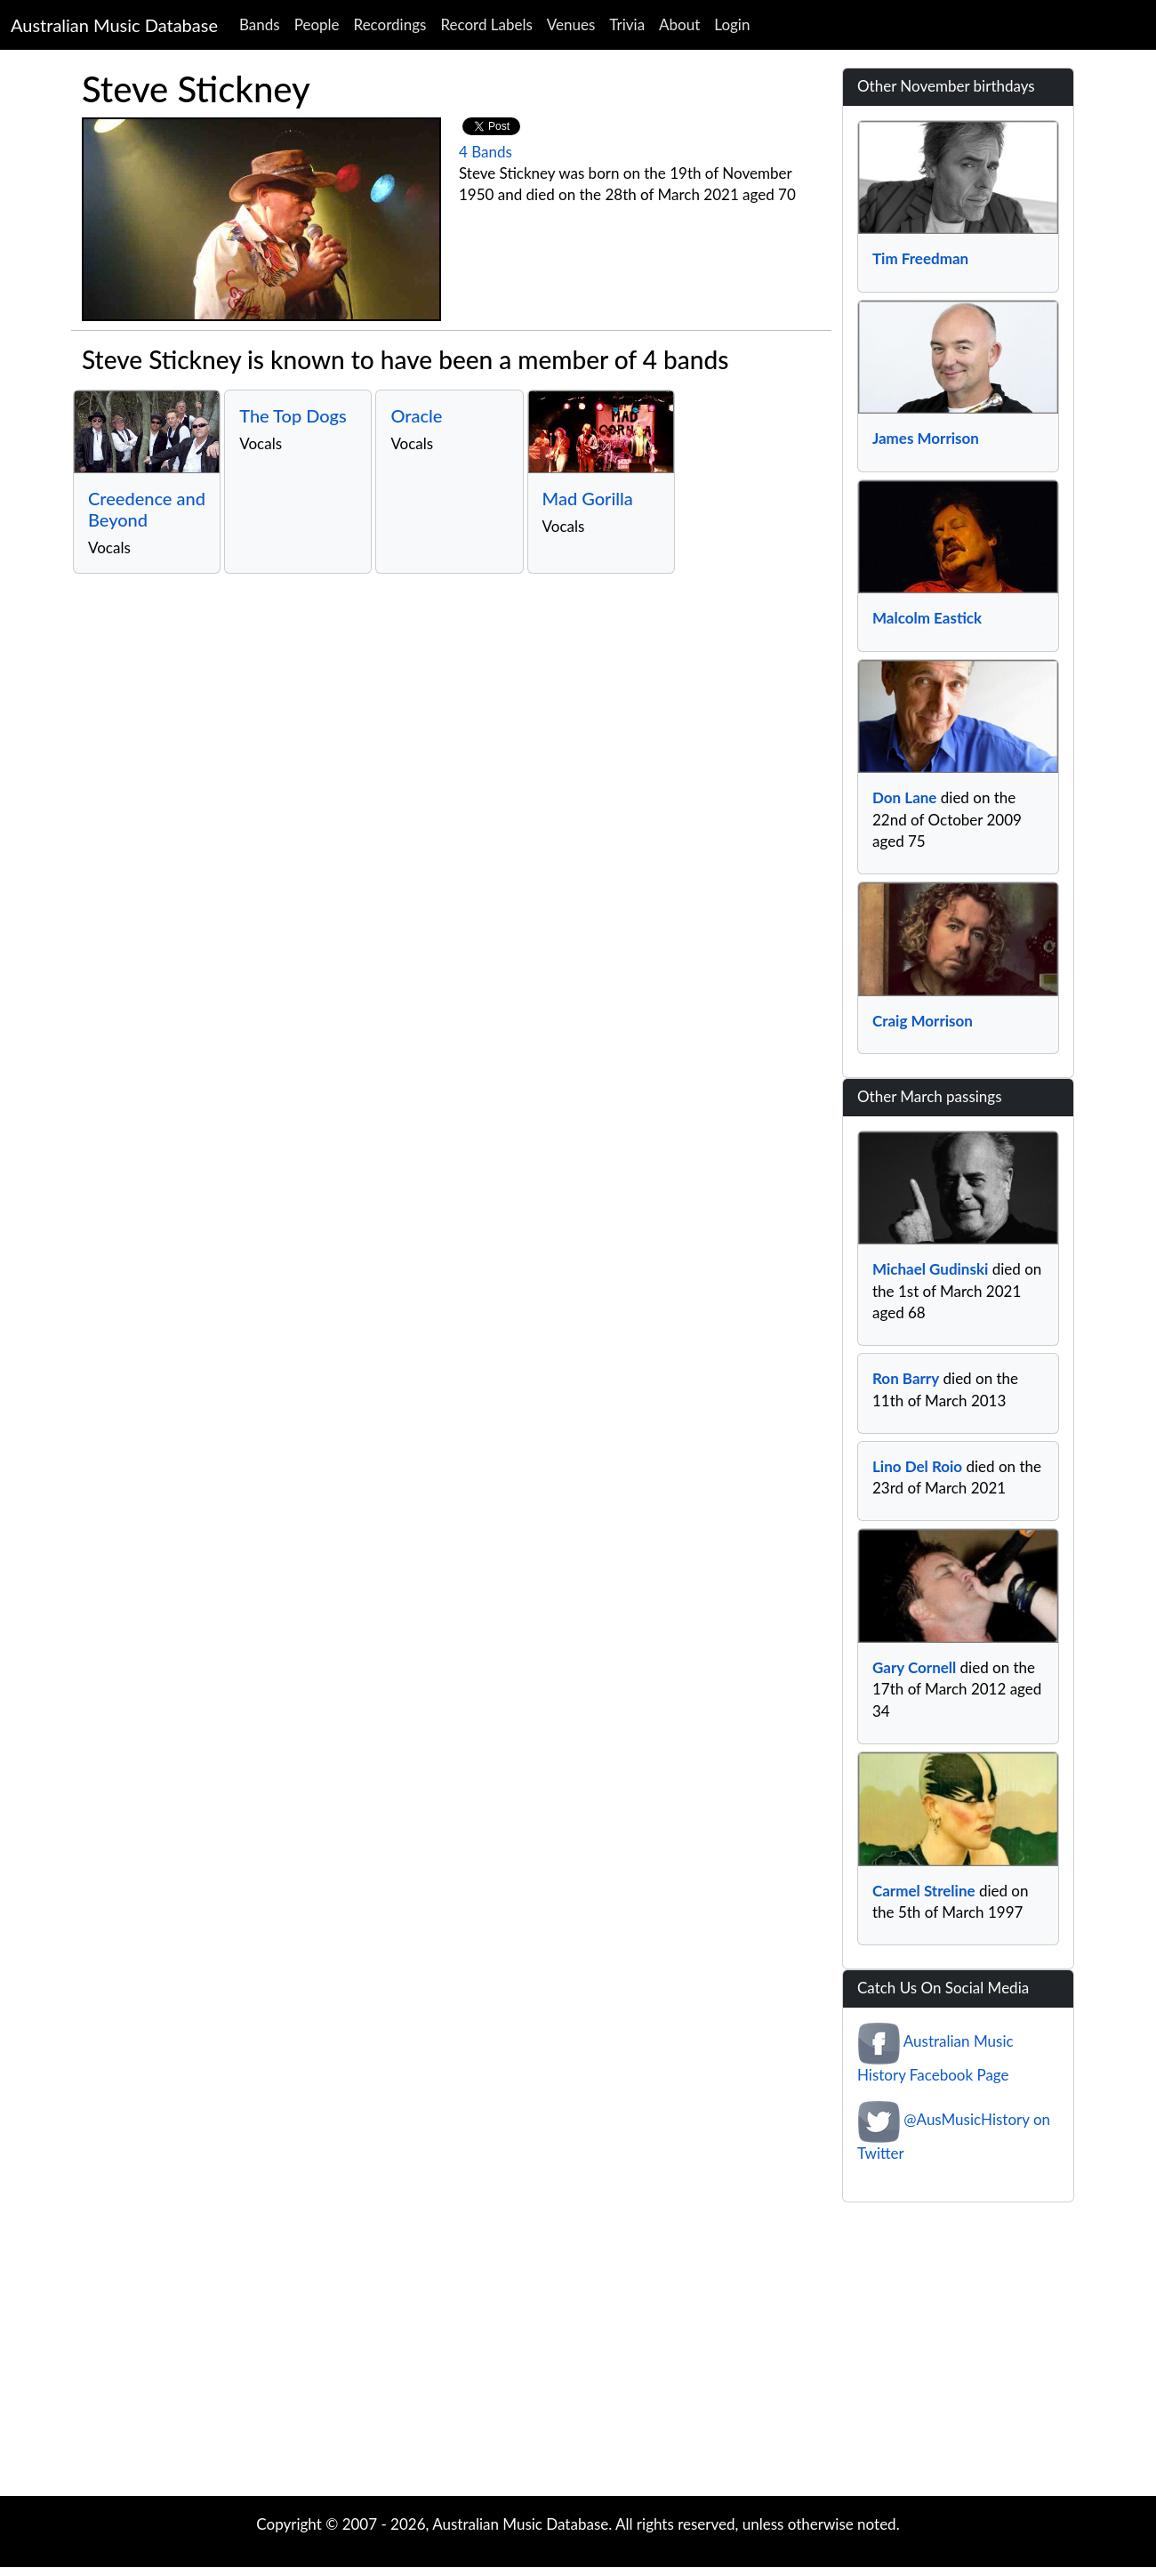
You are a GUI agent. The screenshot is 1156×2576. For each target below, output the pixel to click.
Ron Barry (905, 1378)
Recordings (390, 24)
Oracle (416, 415)
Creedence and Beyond (146, 508)
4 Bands (485, 151)
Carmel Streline (923, 1890)
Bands (259, 24)
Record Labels (486, 24)
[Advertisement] (578, 2353)
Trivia (627, 24)
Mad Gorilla (587, 498)
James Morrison (925, 438)
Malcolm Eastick (927, 617)
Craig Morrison (922, 1020)
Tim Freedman (920, 258)
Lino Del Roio (917, 1466)
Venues (571, 24)
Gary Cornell (914, 1667)
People (317, 24)
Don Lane (904, 797)
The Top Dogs (293, 415)
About (679, 24)
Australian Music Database (114, 25)
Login (732, 24)
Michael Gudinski (930, 1269)
